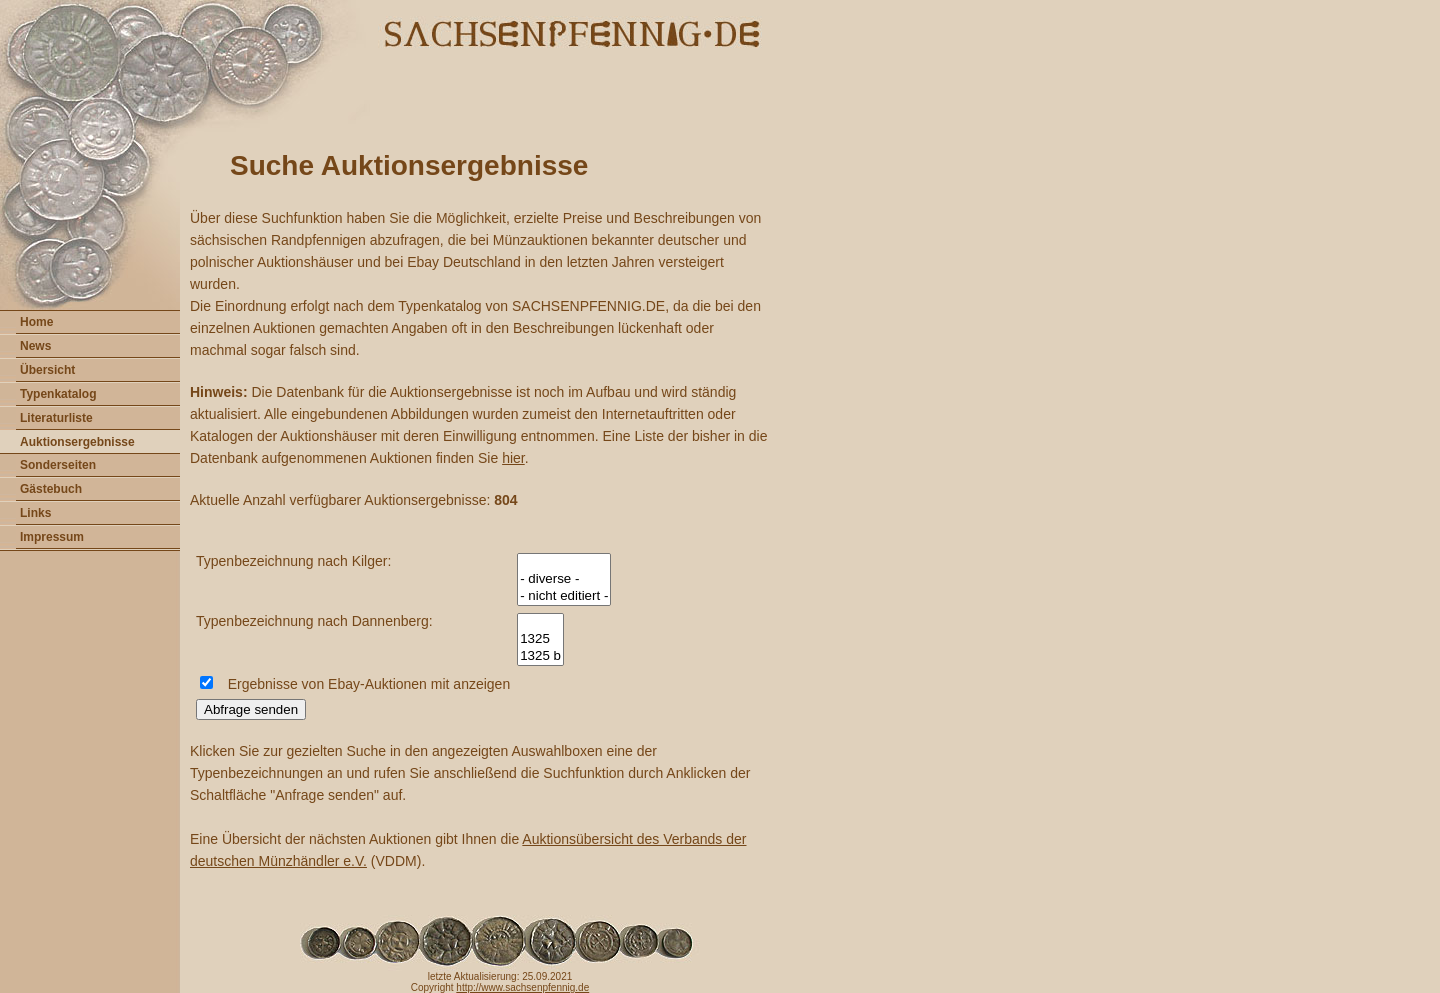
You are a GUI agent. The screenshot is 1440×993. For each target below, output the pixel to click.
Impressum (52, 537)
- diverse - (564, 579)
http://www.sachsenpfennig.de (522, 987)
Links (35, 513)
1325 (540, 639)
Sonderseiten (58, 465)
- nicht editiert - (564, 596)
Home (36, 322)
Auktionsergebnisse (77, 442)
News (35, 346)
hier (513, 458)
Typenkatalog (58, 394)
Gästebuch (51, 489)
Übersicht (47, 370)
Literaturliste (56, 418)
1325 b (540, 656)
